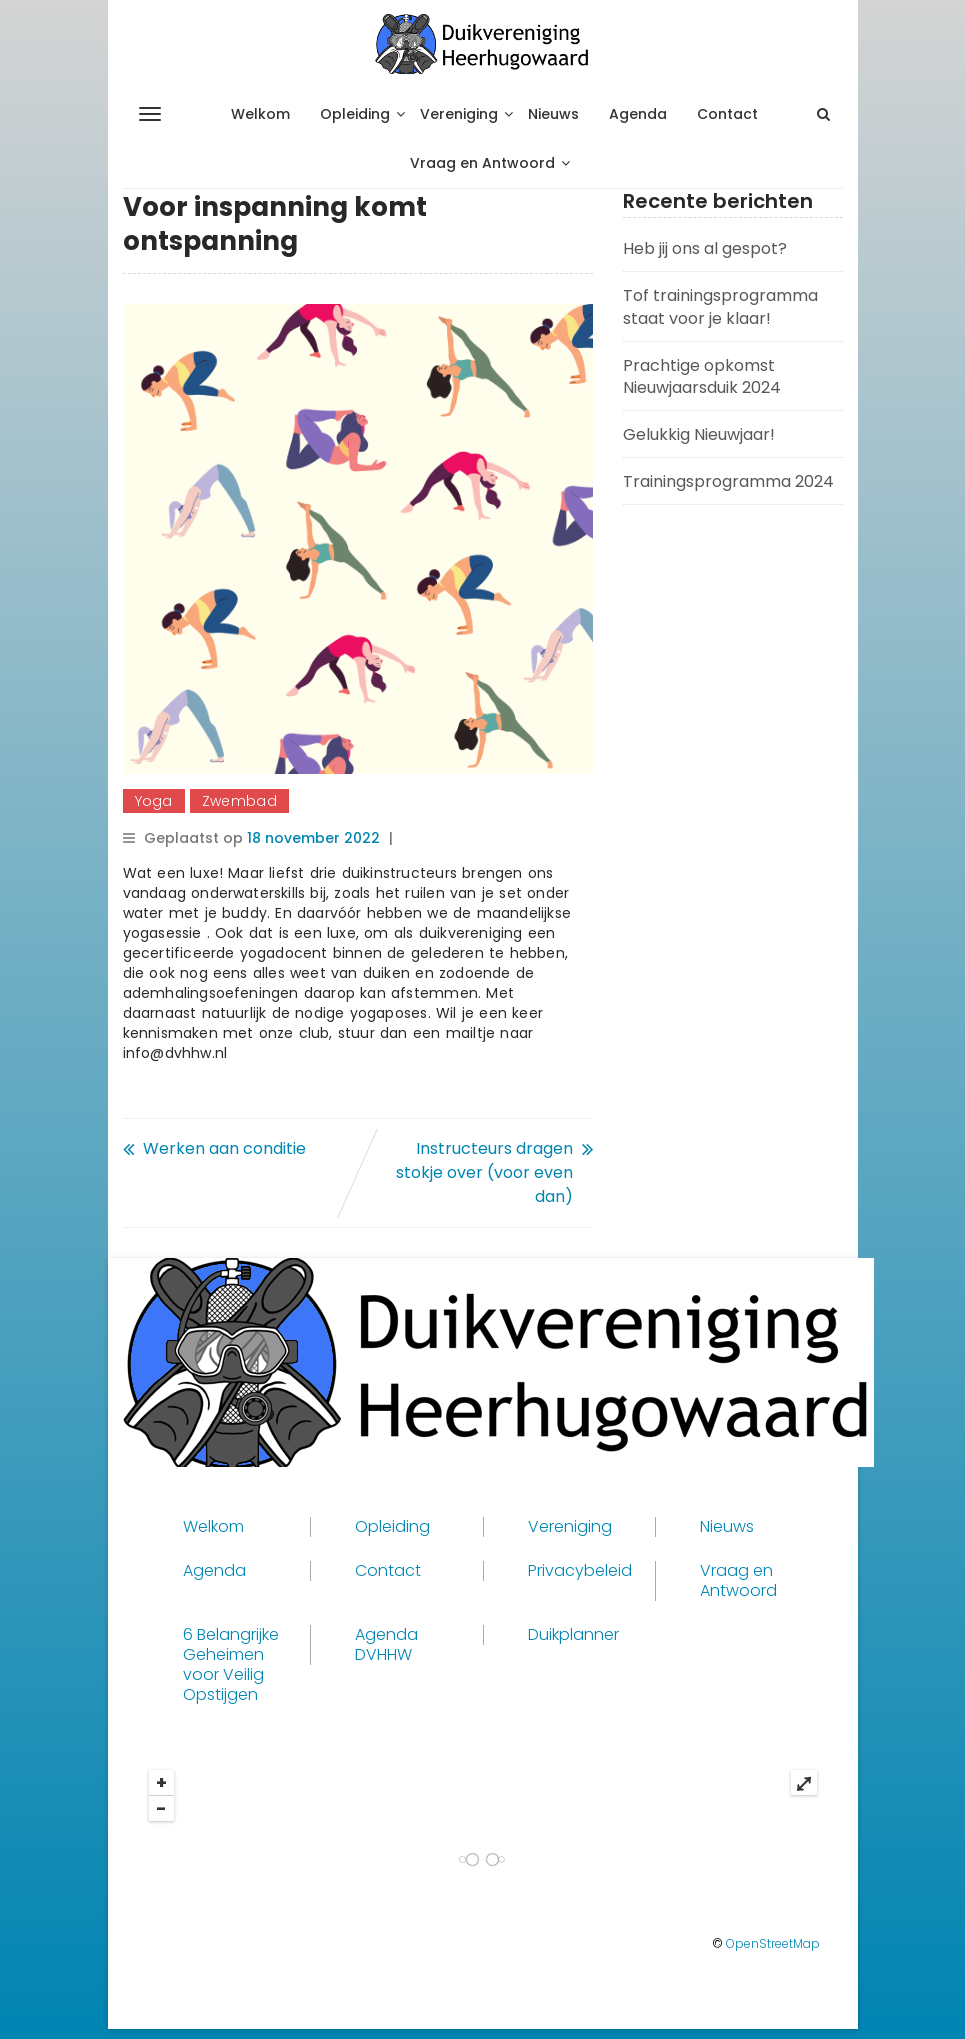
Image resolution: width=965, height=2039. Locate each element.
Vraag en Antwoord (482, 163)
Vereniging (459, 114)
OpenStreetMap (773, 1943)
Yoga (154, 801)
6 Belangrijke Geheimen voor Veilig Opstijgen (231, 1665)
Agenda (638, 114)
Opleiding (355, 114)
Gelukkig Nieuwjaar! (699, 434)
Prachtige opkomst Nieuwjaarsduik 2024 (702, 377)
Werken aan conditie (224, 1148)
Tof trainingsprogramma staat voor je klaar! (720, 307)
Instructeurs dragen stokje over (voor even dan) (484, 1172)
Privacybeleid (580, 1571)
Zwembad (239, 801)
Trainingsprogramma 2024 (728, 481)
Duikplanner (573, 1635)
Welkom (260, 114)
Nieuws (553, 114)
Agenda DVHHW (386, 1645)
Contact (727, 114)
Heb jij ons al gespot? (705, 248)
